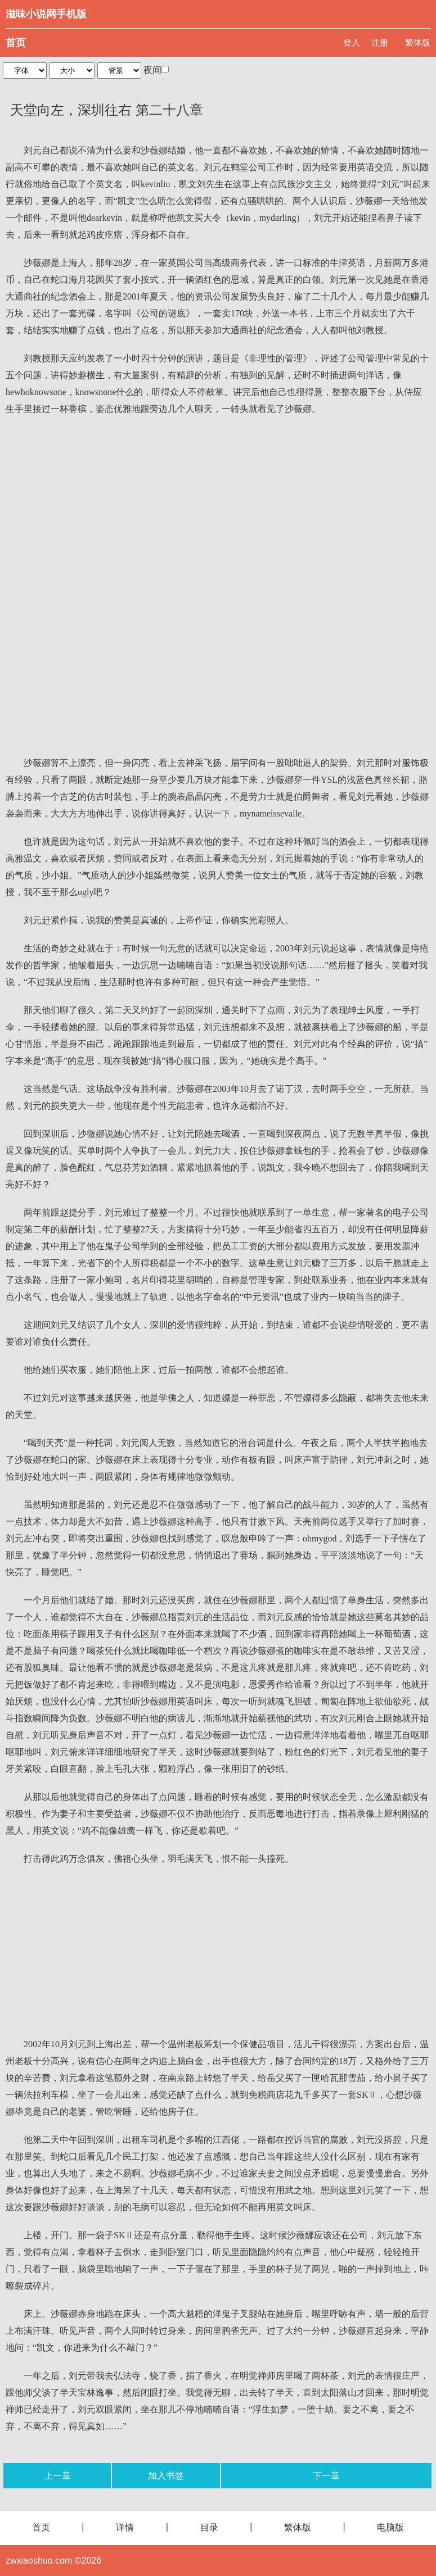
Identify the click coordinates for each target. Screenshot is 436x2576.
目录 (209, 2527)
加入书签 (166, 2475)
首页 (16, 42)
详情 (125, 2527)
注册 (379, 42)
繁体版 (417, 42)
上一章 (57, 2475)
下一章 (326, 2475)
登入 (351, 42)
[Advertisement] (218, 507)
